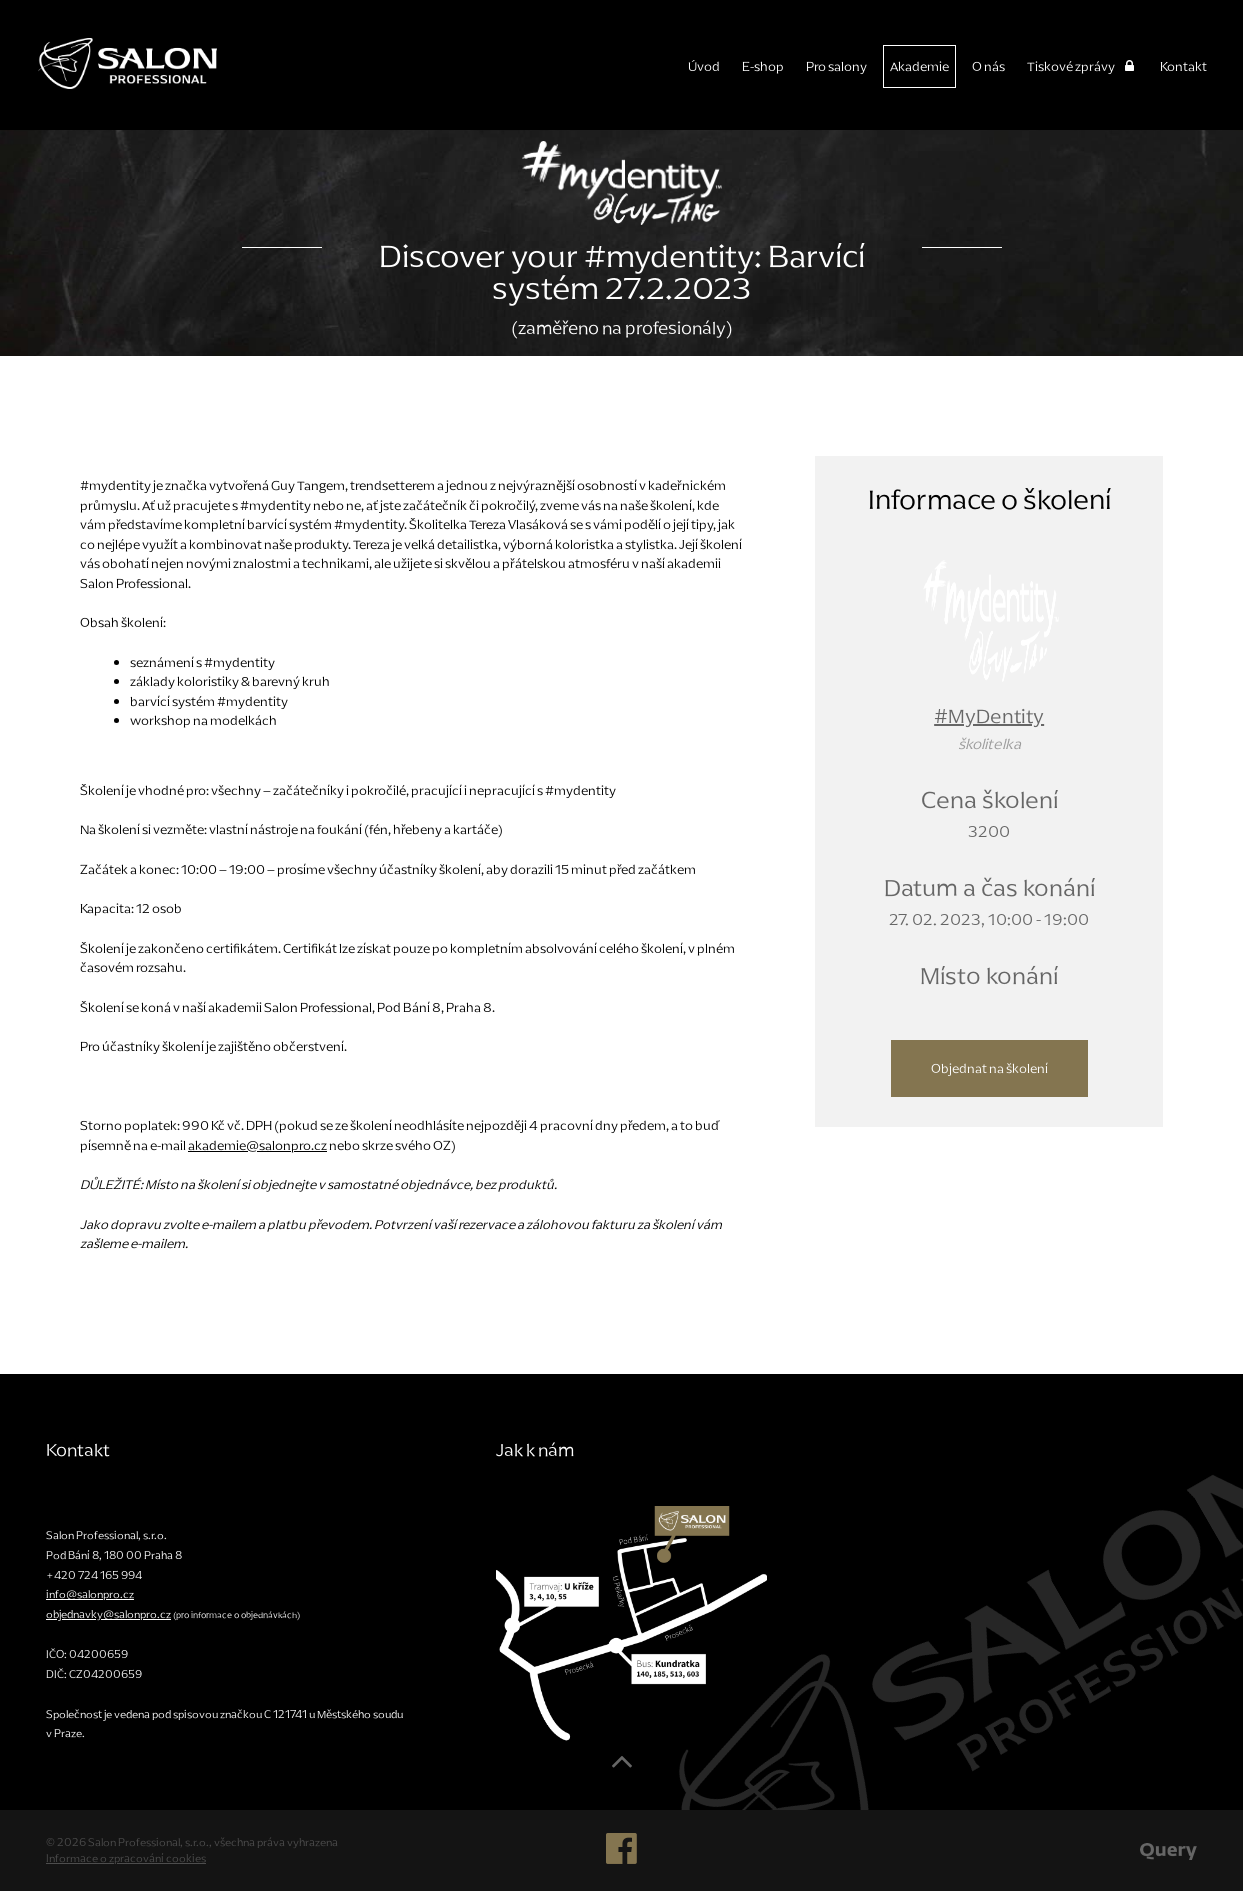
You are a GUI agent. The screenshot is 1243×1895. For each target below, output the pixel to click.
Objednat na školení (989, 1072)
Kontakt (1183, 66)
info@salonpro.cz (90, 1598)
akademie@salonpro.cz (257, 1149)
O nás (988, 66)
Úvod (704, 66)
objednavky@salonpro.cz (108, 1618)
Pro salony (836, 66)
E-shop (763, 66)
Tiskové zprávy (1082, 66)
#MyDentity (989, 720)
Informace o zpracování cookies (126, 1862)
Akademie (919, 66)
